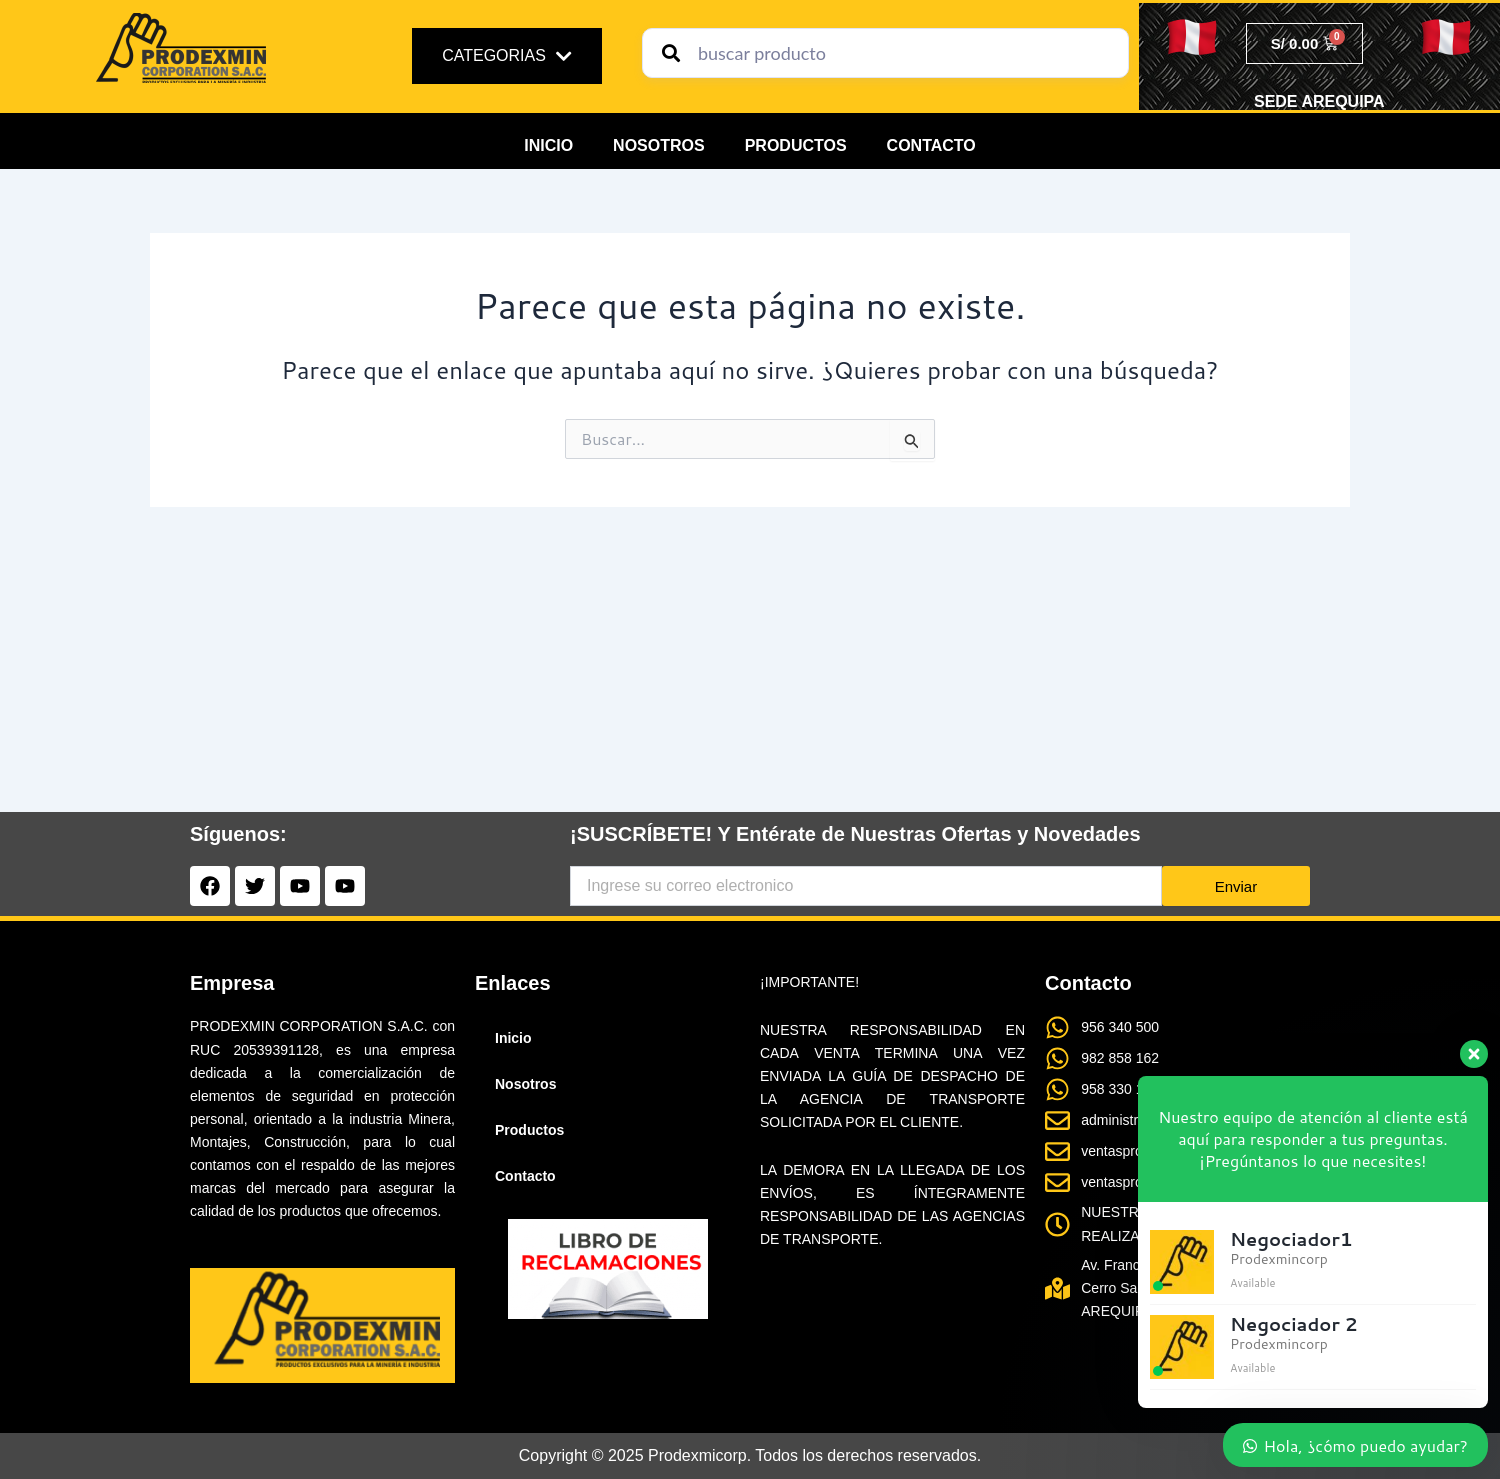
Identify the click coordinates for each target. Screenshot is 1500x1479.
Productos (796, 145)
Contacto (931, 145)
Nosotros (659, 145)
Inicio (548, 145)
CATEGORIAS (507, 56)
